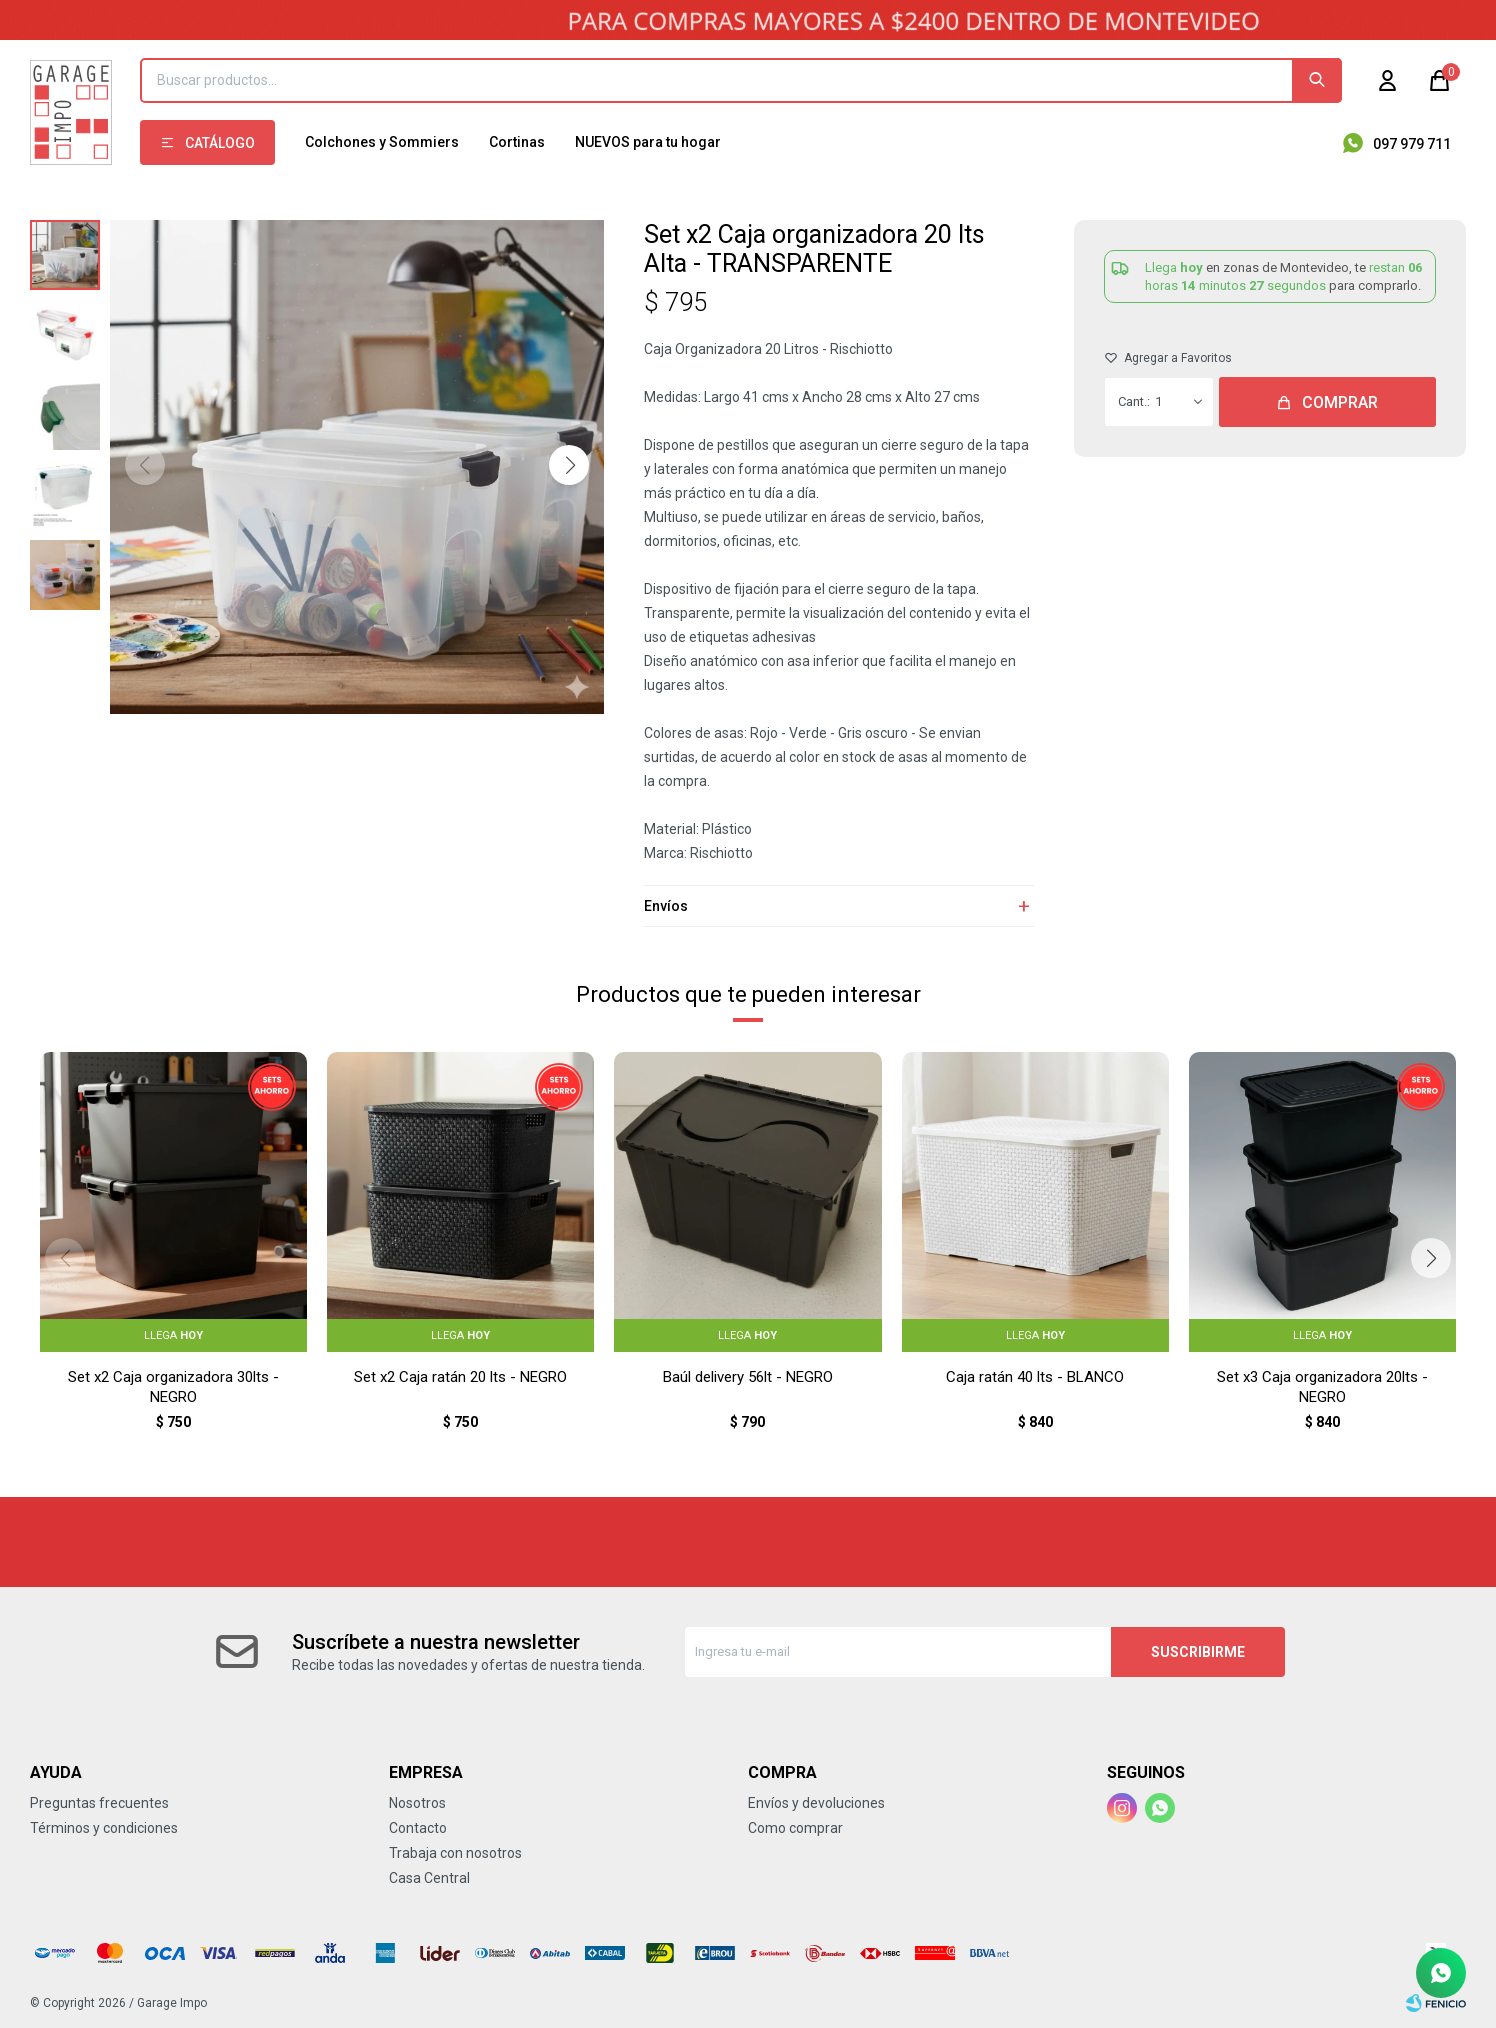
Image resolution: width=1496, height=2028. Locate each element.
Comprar (1340, 402)
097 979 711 (1412, 144)
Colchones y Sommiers (382, 142)
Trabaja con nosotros (455, 1853)
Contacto (418, 1828)
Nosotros (417, 1803)
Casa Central (429, 1878)
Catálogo (220, 143)
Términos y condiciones (104, 1828)
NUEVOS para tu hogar (648, 142)
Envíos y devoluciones (816, 1803)
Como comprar (795, 1828)
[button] (569, 465)
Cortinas (517, 142)
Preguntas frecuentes (99, 1803)
